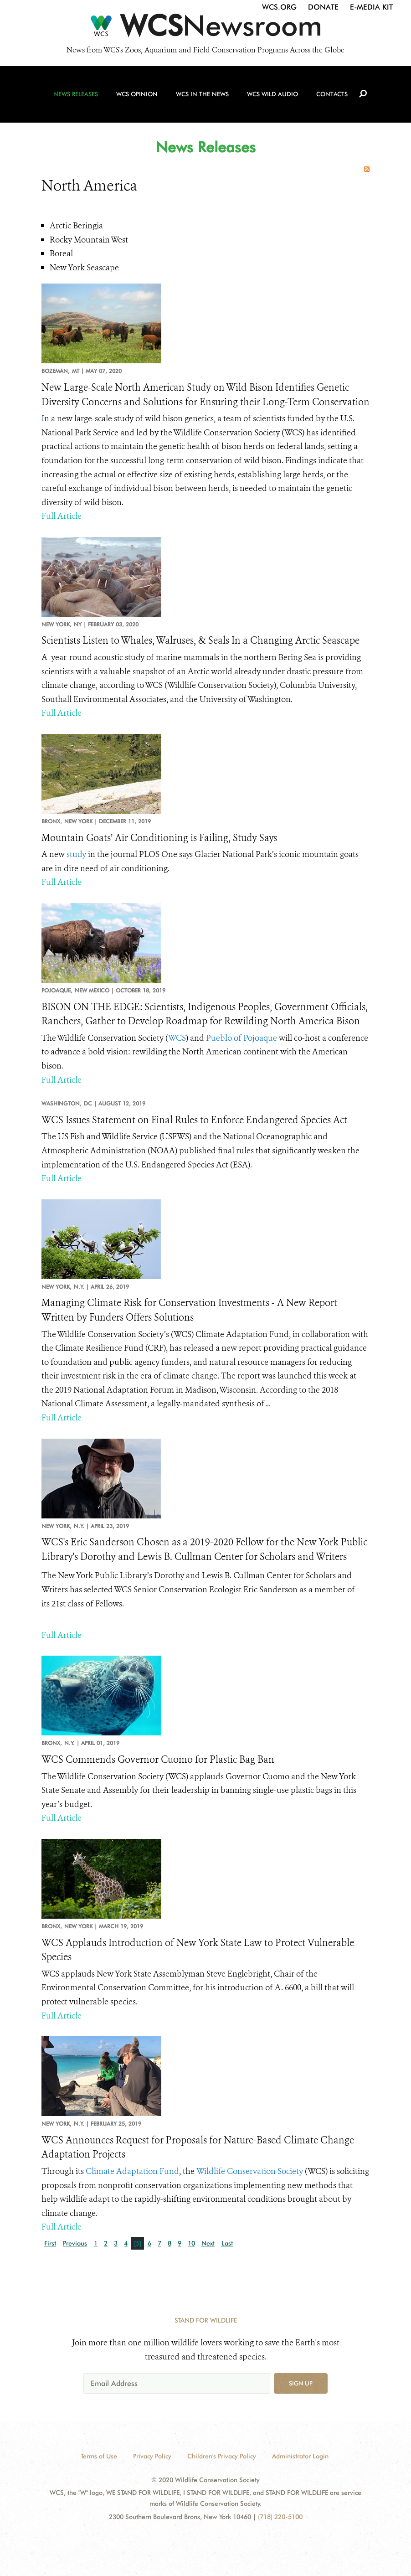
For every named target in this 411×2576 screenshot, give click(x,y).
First (50, 2243)
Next (208, 2243)
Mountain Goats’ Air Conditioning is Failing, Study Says (159, 837)
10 (191, 2243)
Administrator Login (300, 2456)
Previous (75, 2243)
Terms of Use (99, 2456)
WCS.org (279, 7)
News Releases (77, 96)
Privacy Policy (152, 2456)
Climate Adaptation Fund (132, 2171)
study (76, 854)
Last (227, 2243)
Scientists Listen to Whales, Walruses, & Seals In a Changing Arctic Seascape (200, 640)
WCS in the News (202, 96)
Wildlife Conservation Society (249, 2171)
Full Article (61, 516)
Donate (323, 7)
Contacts (330, 96)
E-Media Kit (371, 7)
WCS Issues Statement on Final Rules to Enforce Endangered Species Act (194, 1120)
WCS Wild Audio (271, 96)
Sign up (301, 2383)
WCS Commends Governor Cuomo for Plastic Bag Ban (157, 1759)
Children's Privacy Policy (221, 2456)
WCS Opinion (137, 96)
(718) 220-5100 (280, 2516)
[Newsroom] (205, 28)
